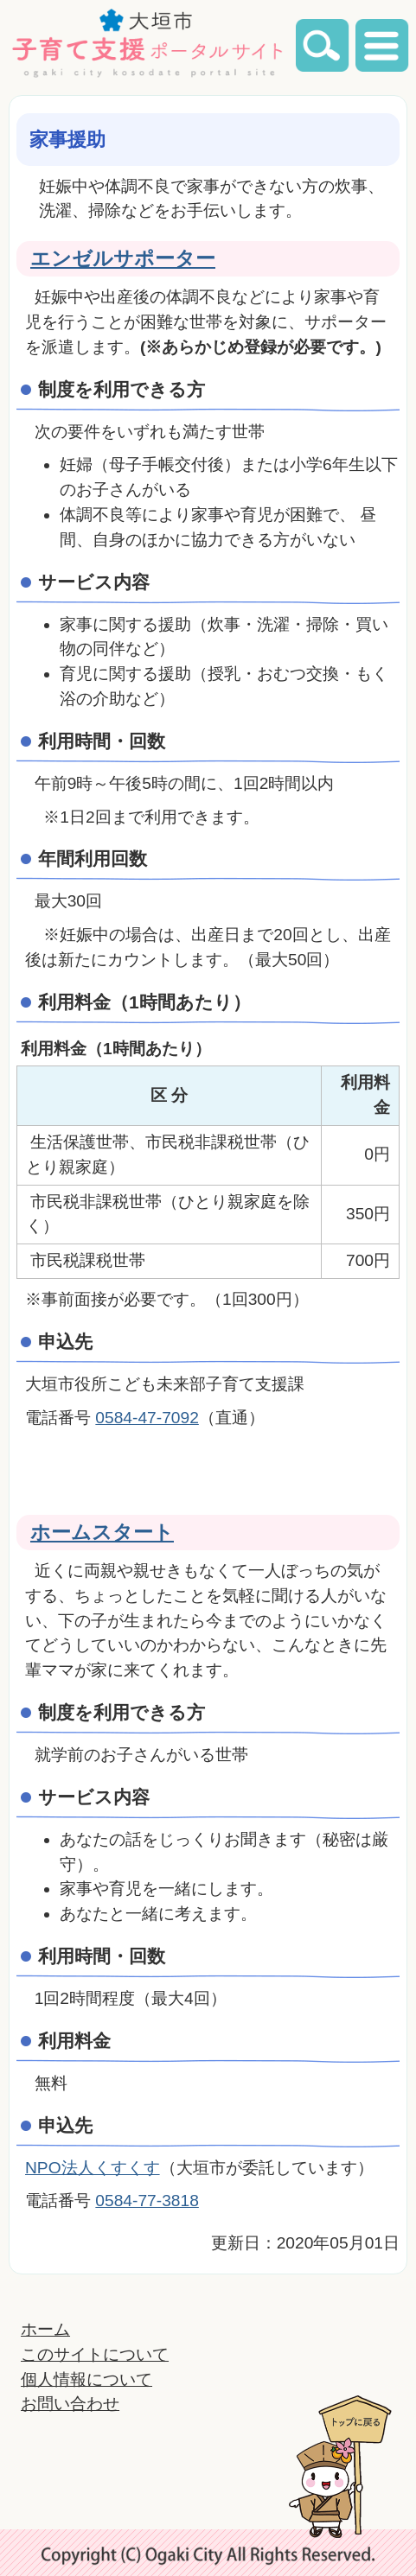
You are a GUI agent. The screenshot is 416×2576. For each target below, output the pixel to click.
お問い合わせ (70, 2404)
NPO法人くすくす (92, 2168)
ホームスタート (102, 1532)
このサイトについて (95, 2354)
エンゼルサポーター (122, 258)
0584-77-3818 (147, 2200)
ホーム (45, 2329)
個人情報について (86, 2379)
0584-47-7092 (147, 1418)
